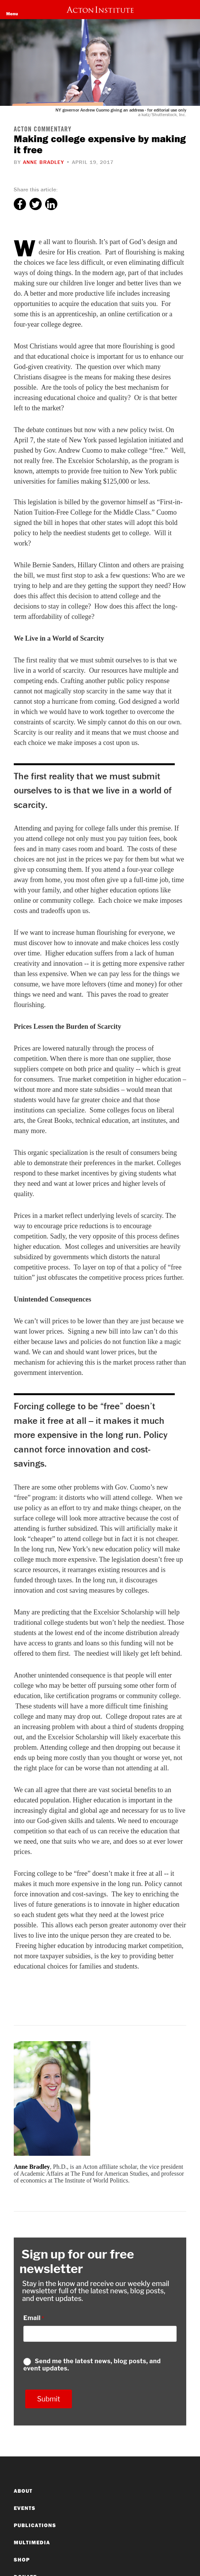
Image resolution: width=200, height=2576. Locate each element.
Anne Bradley (43, 162)
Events (25, 2508)
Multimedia (32, 2542)
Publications (35, 2525)
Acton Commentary (43, 129)
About (23, 2490)
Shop (22, 2559)
